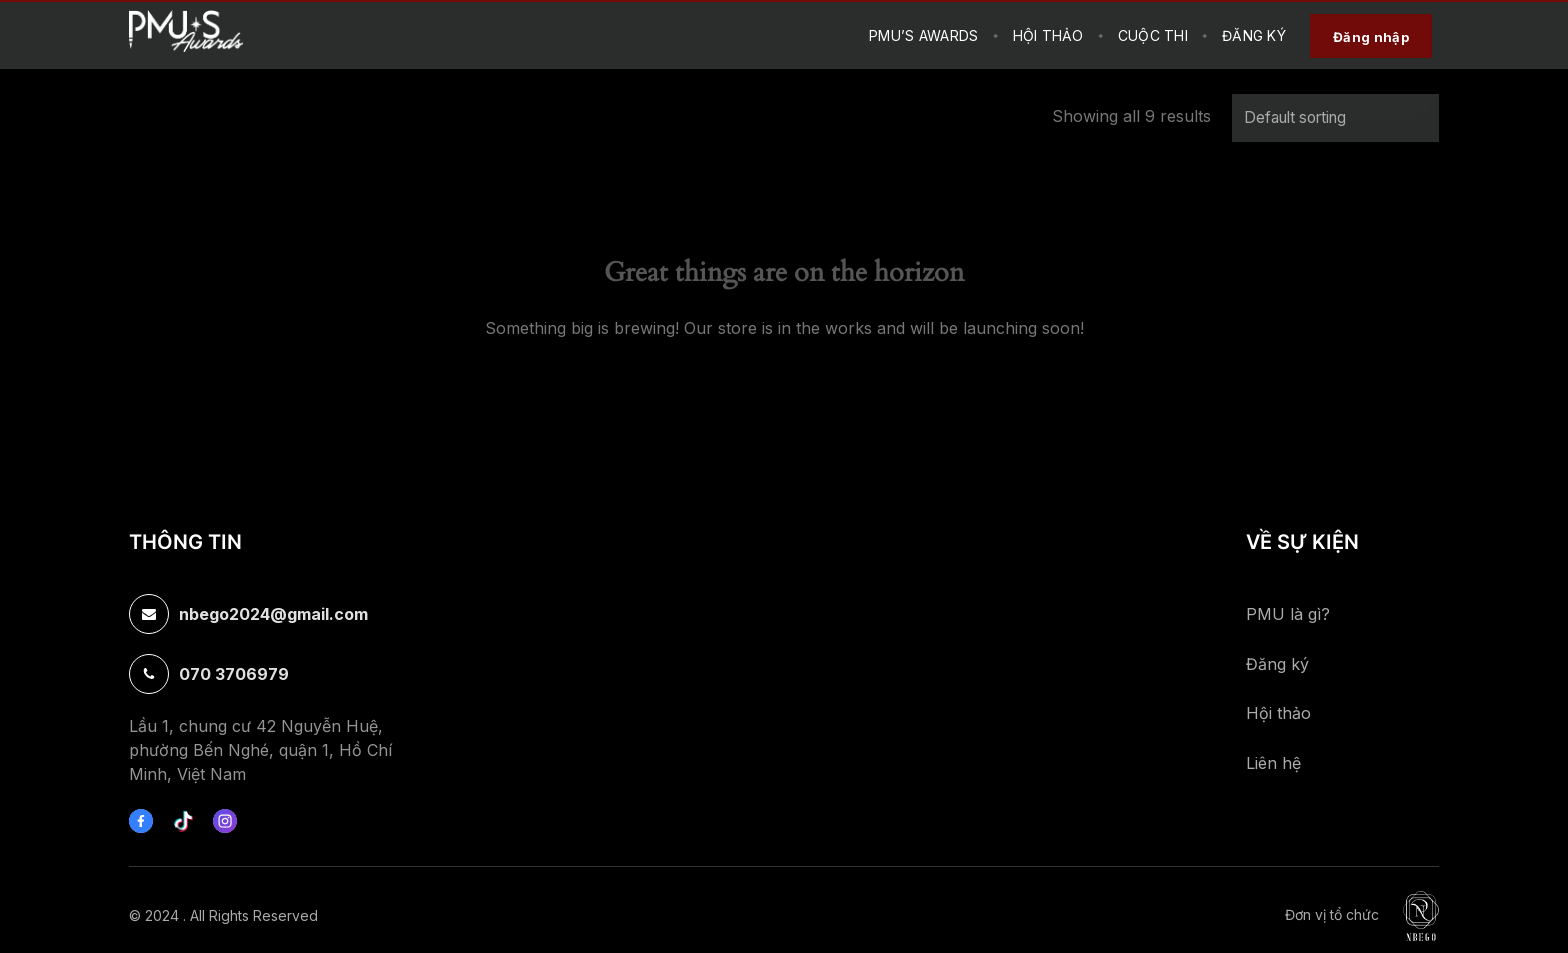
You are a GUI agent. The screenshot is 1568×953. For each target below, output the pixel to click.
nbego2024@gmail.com (273, 614)
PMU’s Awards (923, 35)
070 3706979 (234, 674)
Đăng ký (1277, 664)
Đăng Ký (1254, 35)
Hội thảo (1278, 713)
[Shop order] (1335, 118)
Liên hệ (1273, 763)
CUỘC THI (1153, 35)
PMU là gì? (1288, 614)
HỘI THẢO (1048, 35)
